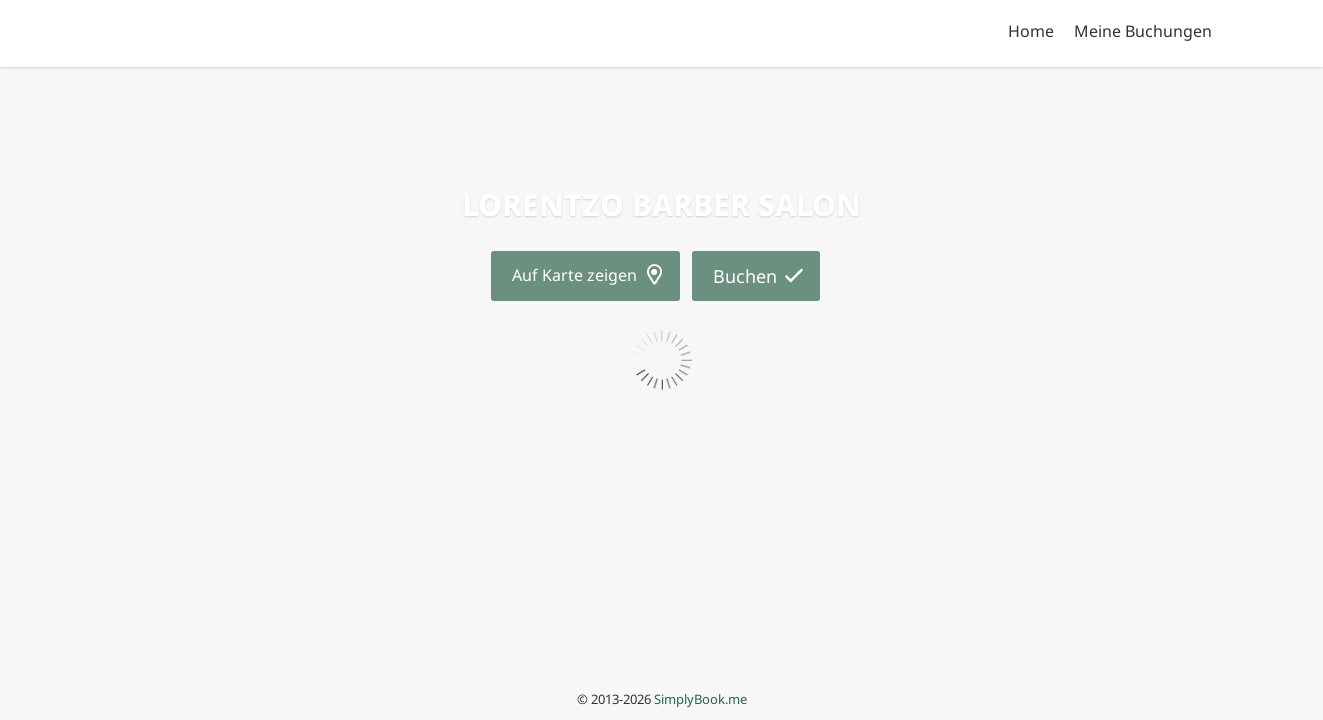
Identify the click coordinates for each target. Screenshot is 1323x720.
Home (1031, 31)
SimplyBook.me (700, 699)
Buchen (745, 276)
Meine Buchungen (1143, 31)
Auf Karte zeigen (574, 275)
